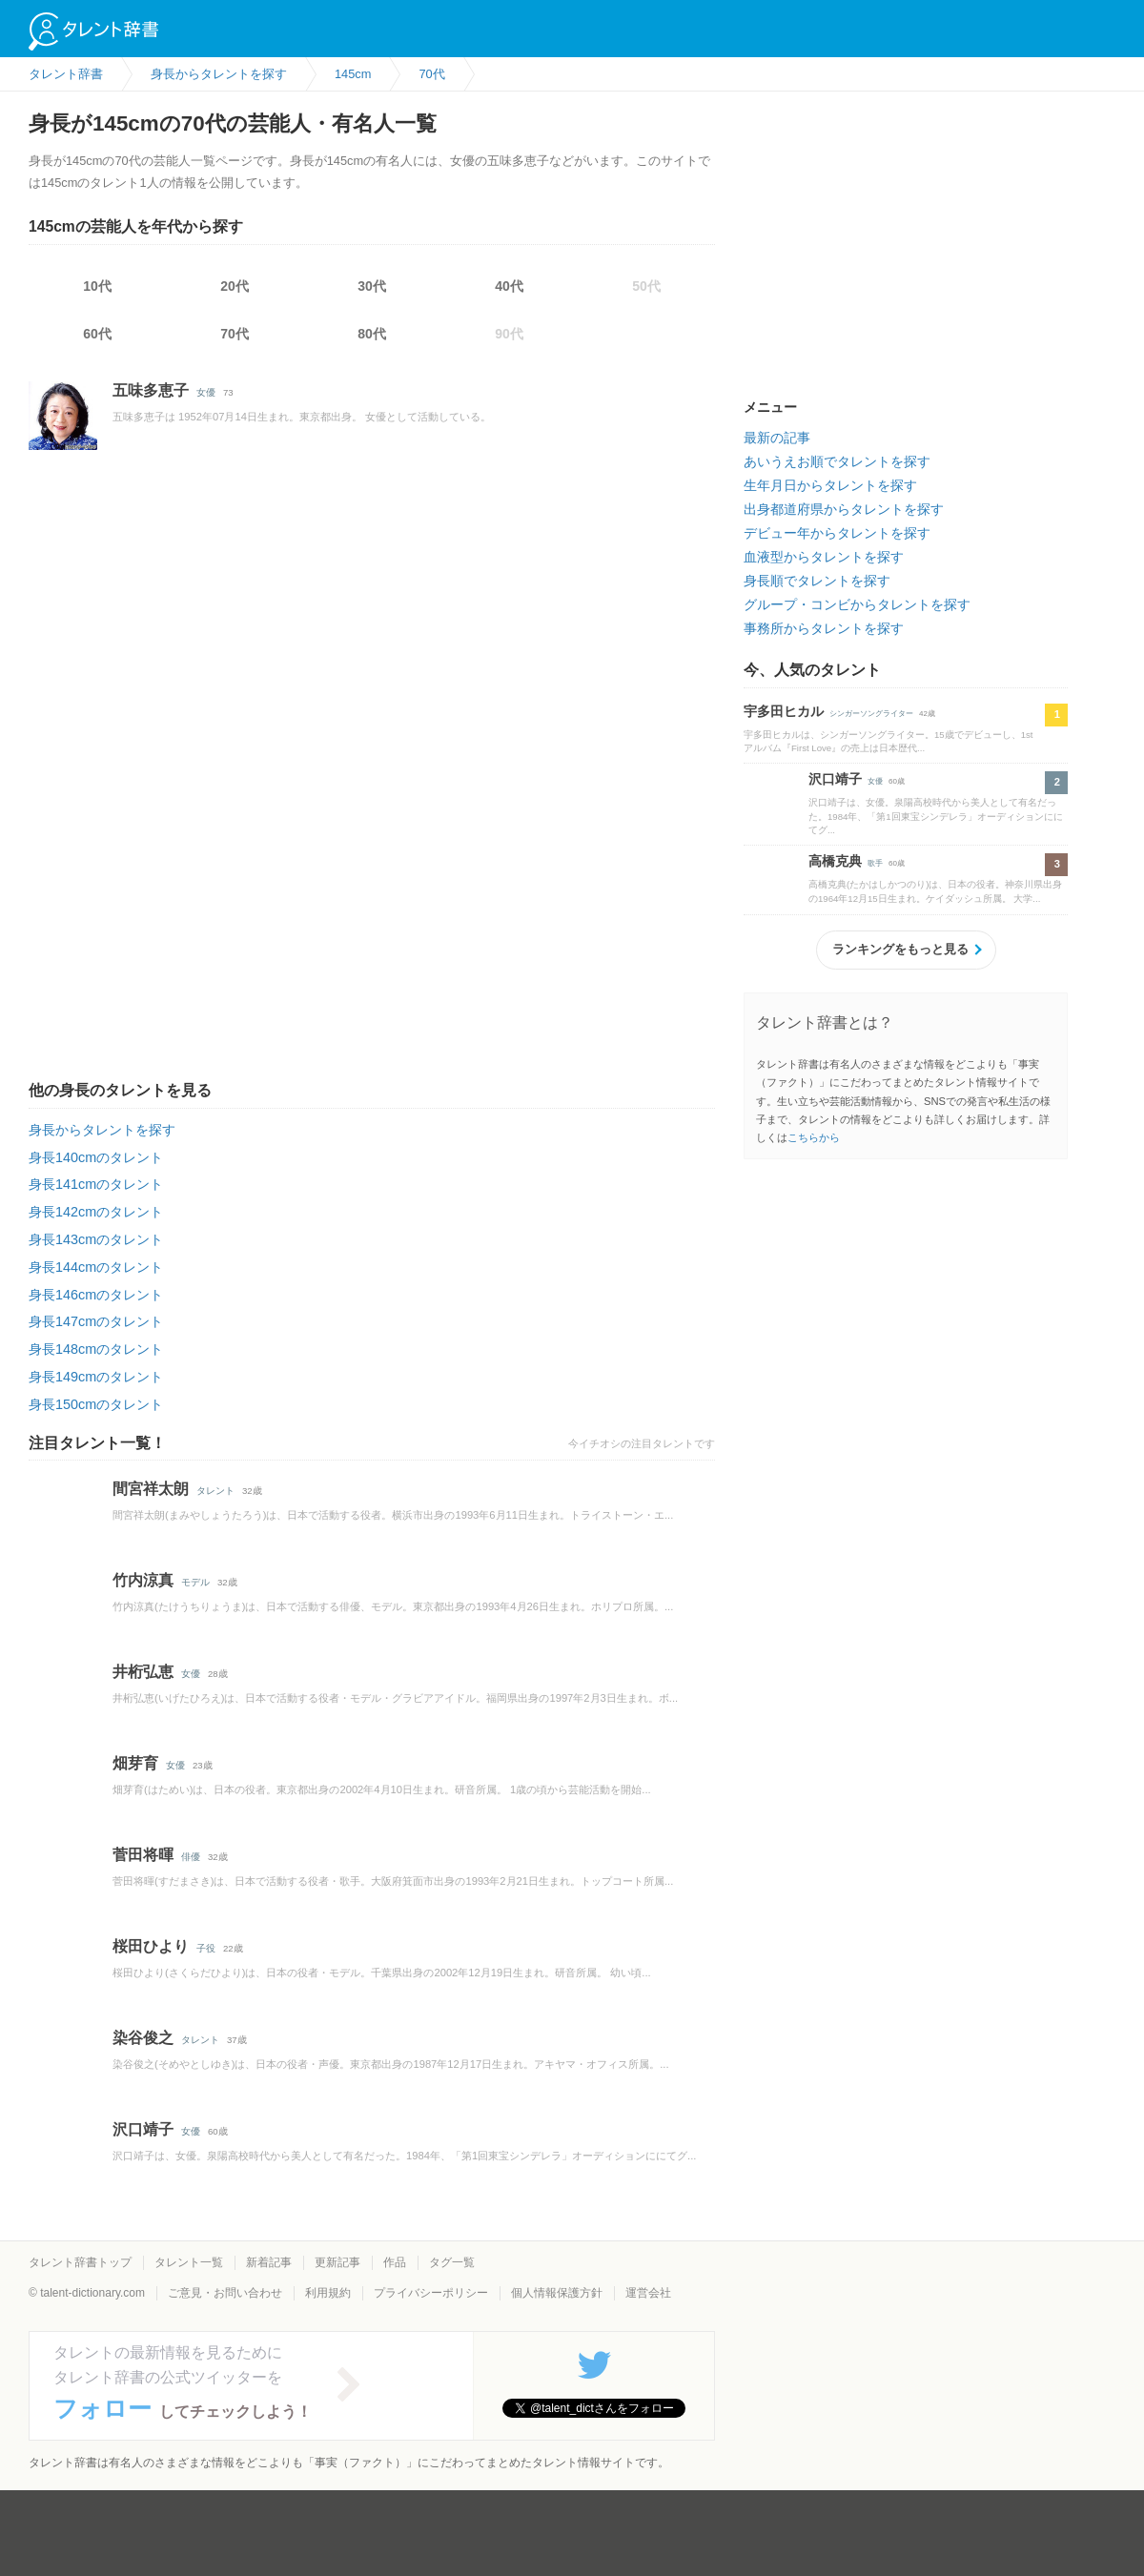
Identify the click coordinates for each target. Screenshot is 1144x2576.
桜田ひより (150, 1946)
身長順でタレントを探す (817, 580)
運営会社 (648, 2293)
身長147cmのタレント (96, 1321)
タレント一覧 (188, 2262)
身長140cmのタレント (96, 1157)
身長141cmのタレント (96, 1184)
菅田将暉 (143, 1855)
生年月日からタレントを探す (830, 485)
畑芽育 (135, 1763)
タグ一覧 (452, 2262)
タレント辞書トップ (80, 2262)
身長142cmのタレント (96, 1211)
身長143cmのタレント (96, 1239)
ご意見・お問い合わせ (225, 2293)
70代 (234, 333)
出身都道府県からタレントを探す (844, 509)
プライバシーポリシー (431, 2293)
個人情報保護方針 (557, 2293)
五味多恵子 (150, 390)
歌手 (875, 863)
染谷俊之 (143, 2038)
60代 (97, 333)
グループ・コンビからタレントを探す (857, 604)
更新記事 (337, 2262)
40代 (509, 286)
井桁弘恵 (143, 1672)
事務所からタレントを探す (824, 628)
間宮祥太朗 (150, 1489)
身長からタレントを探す (102, 1129)
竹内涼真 (143, 1580)
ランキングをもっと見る (900, 949)
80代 (372, 333)
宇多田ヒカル (784, 711)
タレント (215, 1490)
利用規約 (328, 2293)
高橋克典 (835, 861)
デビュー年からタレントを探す (837, 533)
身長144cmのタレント (96, 1267)
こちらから (813, 1137)
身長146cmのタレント (96, 1294)
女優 (205, 392)
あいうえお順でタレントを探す (837, 461)
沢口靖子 (143, 2129)
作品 (394, 2262)
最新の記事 (777, 437)
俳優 (190, 1856)
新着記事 (269, 2262)
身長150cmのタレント (96, 1404)
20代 (234, 286)
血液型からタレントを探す (824, 556)
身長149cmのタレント (96, 1376)
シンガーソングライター (871, 713)
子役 (205, 1948)
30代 (372, 286)
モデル (195, 1582)
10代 (97, 286)
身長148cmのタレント (96, 1349)
